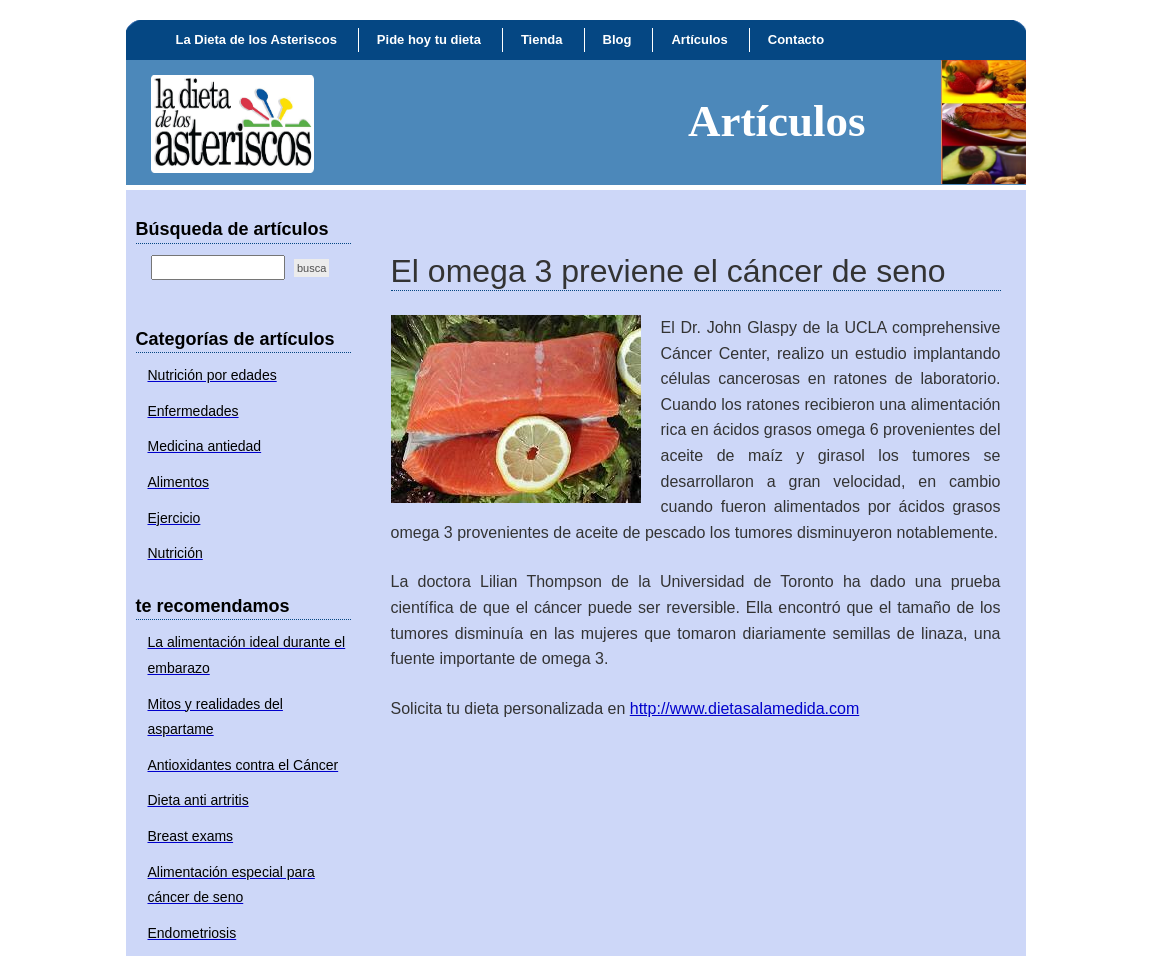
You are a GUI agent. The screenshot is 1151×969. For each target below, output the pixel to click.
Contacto (796, 39)
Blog (617, 39)
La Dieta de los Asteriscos (256, 39)
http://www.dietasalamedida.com (744, 708)
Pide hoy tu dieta (429, 39)
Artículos (699, 39)
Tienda (542, 39)
